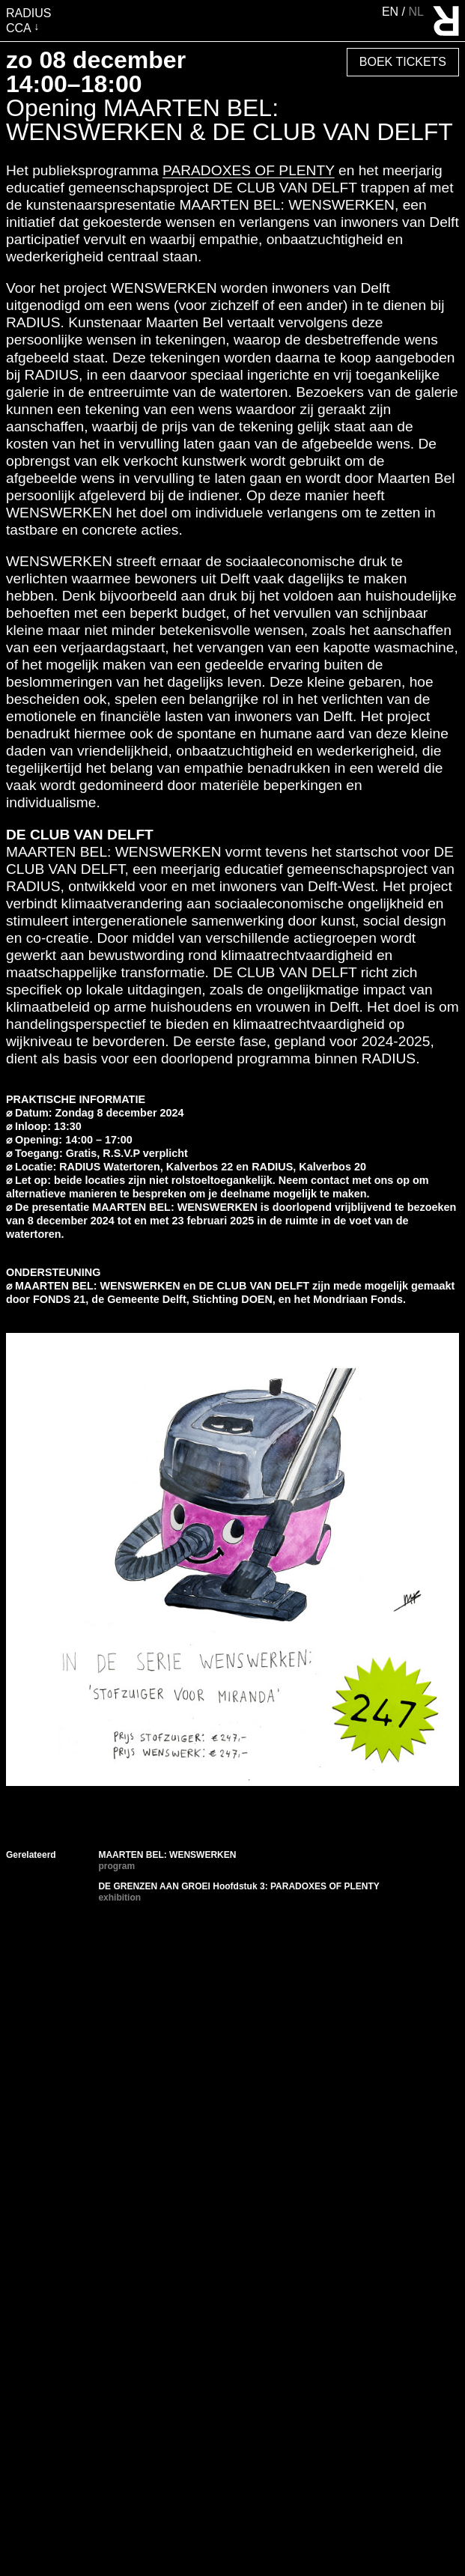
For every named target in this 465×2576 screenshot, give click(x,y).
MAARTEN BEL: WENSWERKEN (167, 1855)
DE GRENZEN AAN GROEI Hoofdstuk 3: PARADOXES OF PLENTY (238, 1886)
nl (415, 11)
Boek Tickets (402, 61)
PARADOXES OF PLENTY (248, 170)
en (392, 11)
